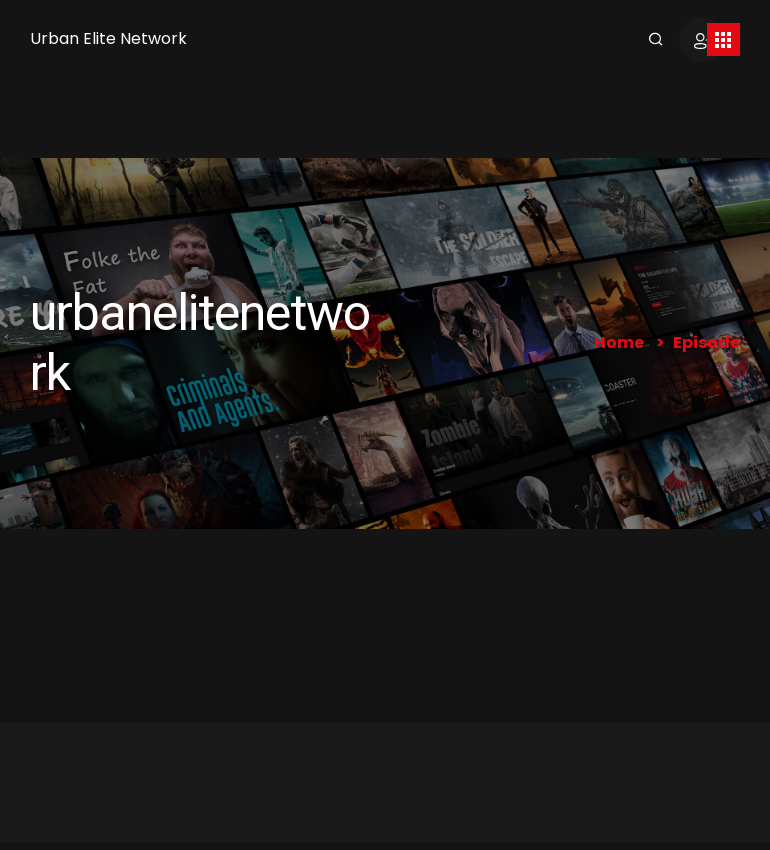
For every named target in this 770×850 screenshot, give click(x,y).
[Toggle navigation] (723, 39)
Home (619, 342)
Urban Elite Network (108, 38)
